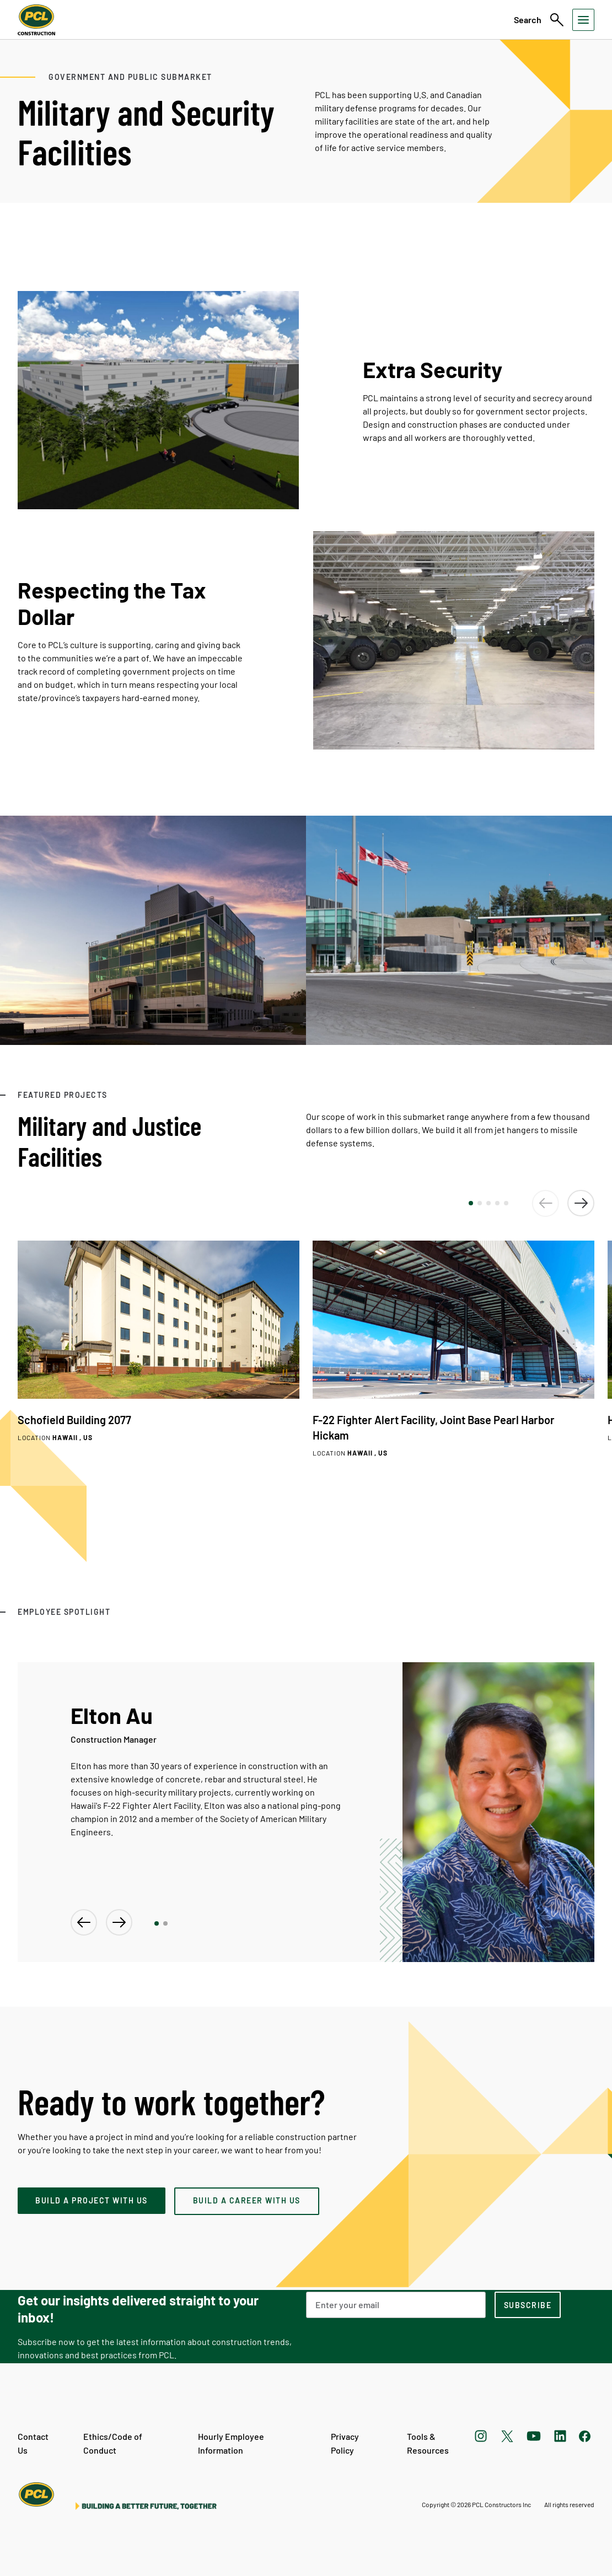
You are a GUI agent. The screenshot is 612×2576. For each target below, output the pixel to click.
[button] (471, 1203)
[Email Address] (396, 2305)
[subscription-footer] (528, 2305)
